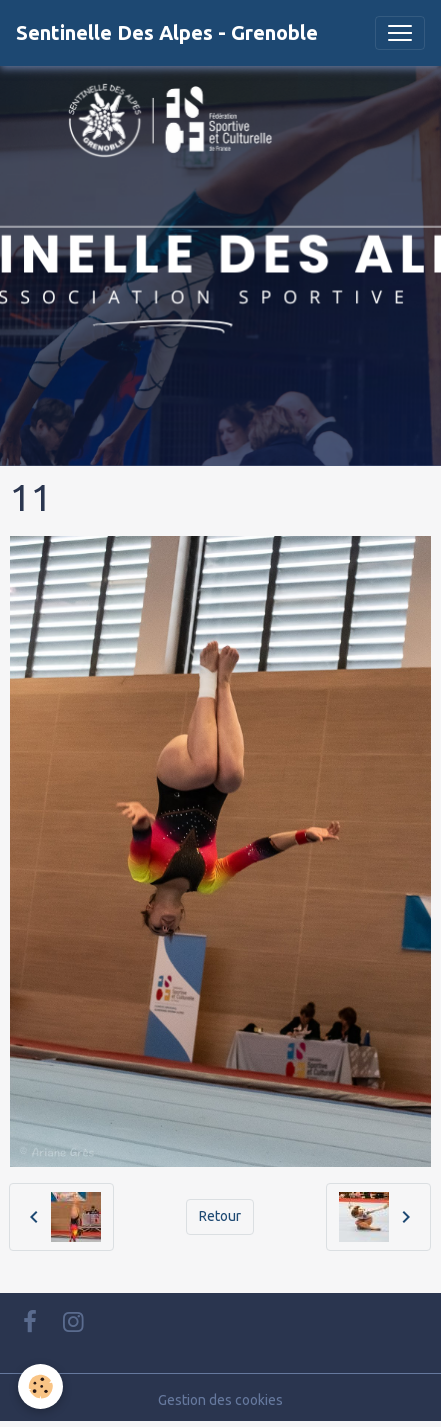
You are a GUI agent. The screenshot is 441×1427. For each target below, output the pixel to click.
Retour (220, 1216)
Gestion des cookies (220, 1400)
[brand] (167, 33)
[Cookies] (40, 1386)
